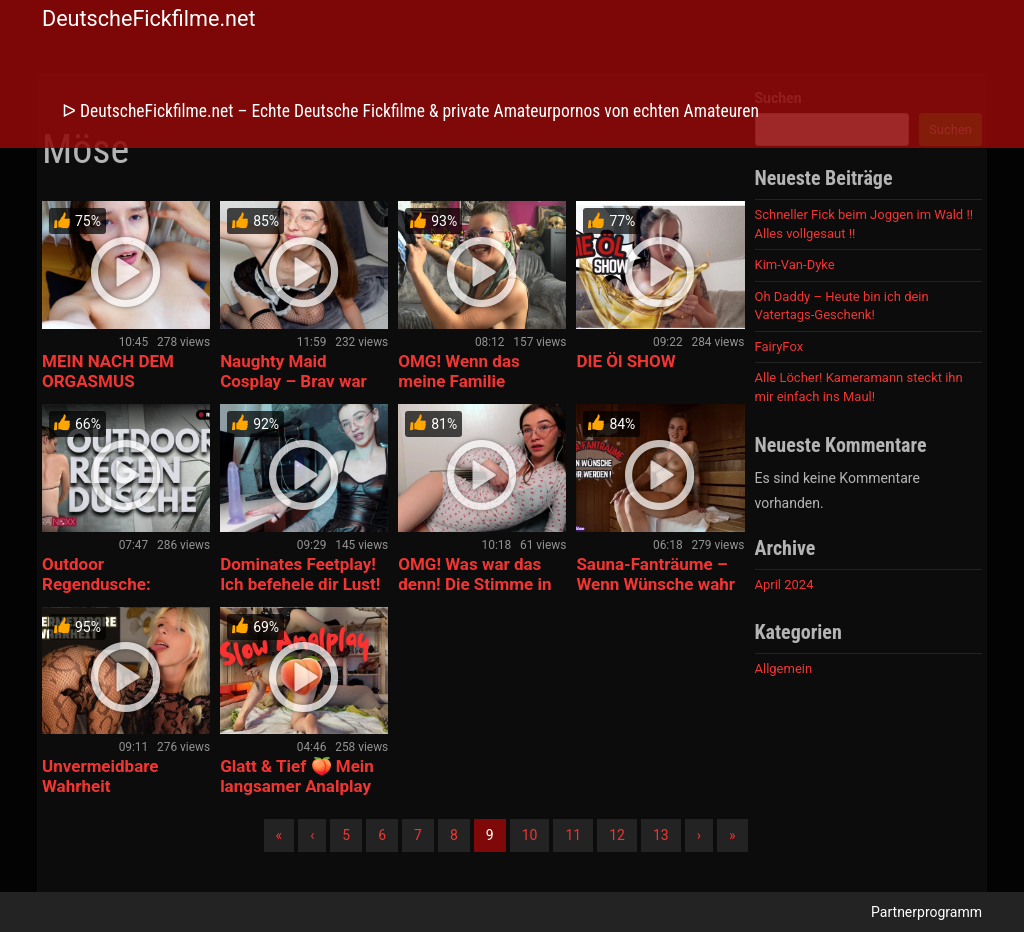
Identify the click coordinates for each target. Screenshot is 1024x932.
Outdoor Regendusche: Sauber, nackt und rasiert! (110, 594)
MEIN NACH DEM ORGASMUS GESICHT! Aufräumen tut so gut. (124, 391)
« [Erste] (279, 835)
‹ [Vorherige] (312, 835)
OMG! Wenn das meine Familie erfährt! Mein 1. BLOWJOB (459, 391)
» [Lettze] (732, 835)
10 (530, 835)
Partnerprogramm (926, 912)
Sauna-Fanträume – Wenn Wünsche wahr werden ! (655, 584)
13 (661, 835)
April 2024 (784, 584)
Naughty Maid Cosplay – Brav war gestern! (293, 381)
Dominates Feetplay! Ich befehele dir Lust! (300, 574)
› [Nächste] (699, 835)
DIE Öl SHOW (625, 361)
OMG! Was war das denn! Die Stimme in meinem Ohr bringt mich (474, 594)
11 (573, 835)
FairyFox (779, 346)
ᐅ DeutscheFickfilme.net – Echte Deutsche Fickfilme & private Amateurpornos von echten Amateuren (410, 111)
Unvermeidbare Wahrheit (100, 776)
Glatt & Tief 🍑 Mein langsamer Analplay (297, 776)
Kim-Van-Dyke (795, 264)
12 (617, 835)
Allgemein (784, 668)
